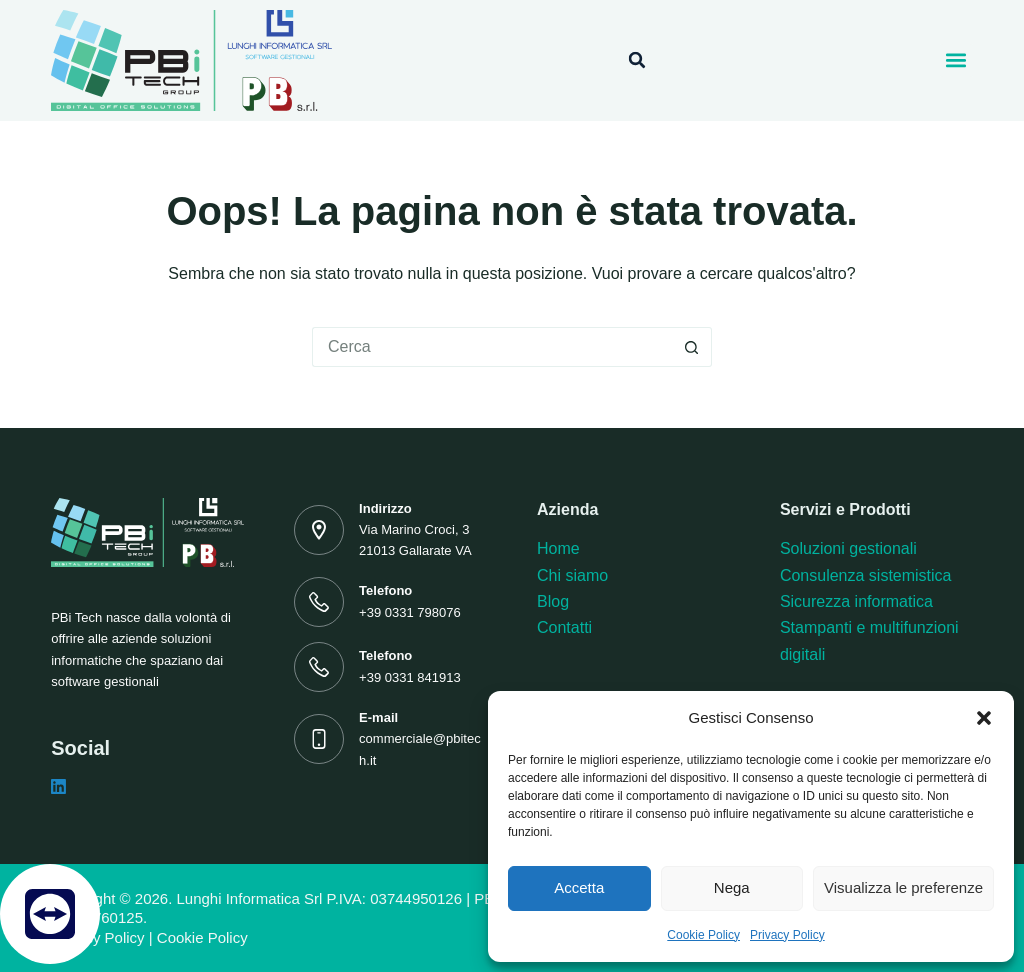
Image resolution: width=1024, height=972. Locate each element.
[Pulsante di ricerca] (692, 347)
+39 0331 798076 (410, 612)
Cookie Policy (703, 935)
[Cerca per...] (492, 347)
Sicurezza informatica (856, 601)
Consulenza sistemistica (866, 575)
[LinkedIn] (58, 786)
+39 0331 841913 (410, 677)
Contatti (564, 627)
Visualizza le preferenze (903, 887)
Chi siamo (572, 575)
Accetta (579, 887)
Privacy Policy (787, 935)
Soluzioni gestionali (848, 548)
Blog (553, 601)
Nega (732, 887)
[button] (984, 718)
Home (558, 548)
